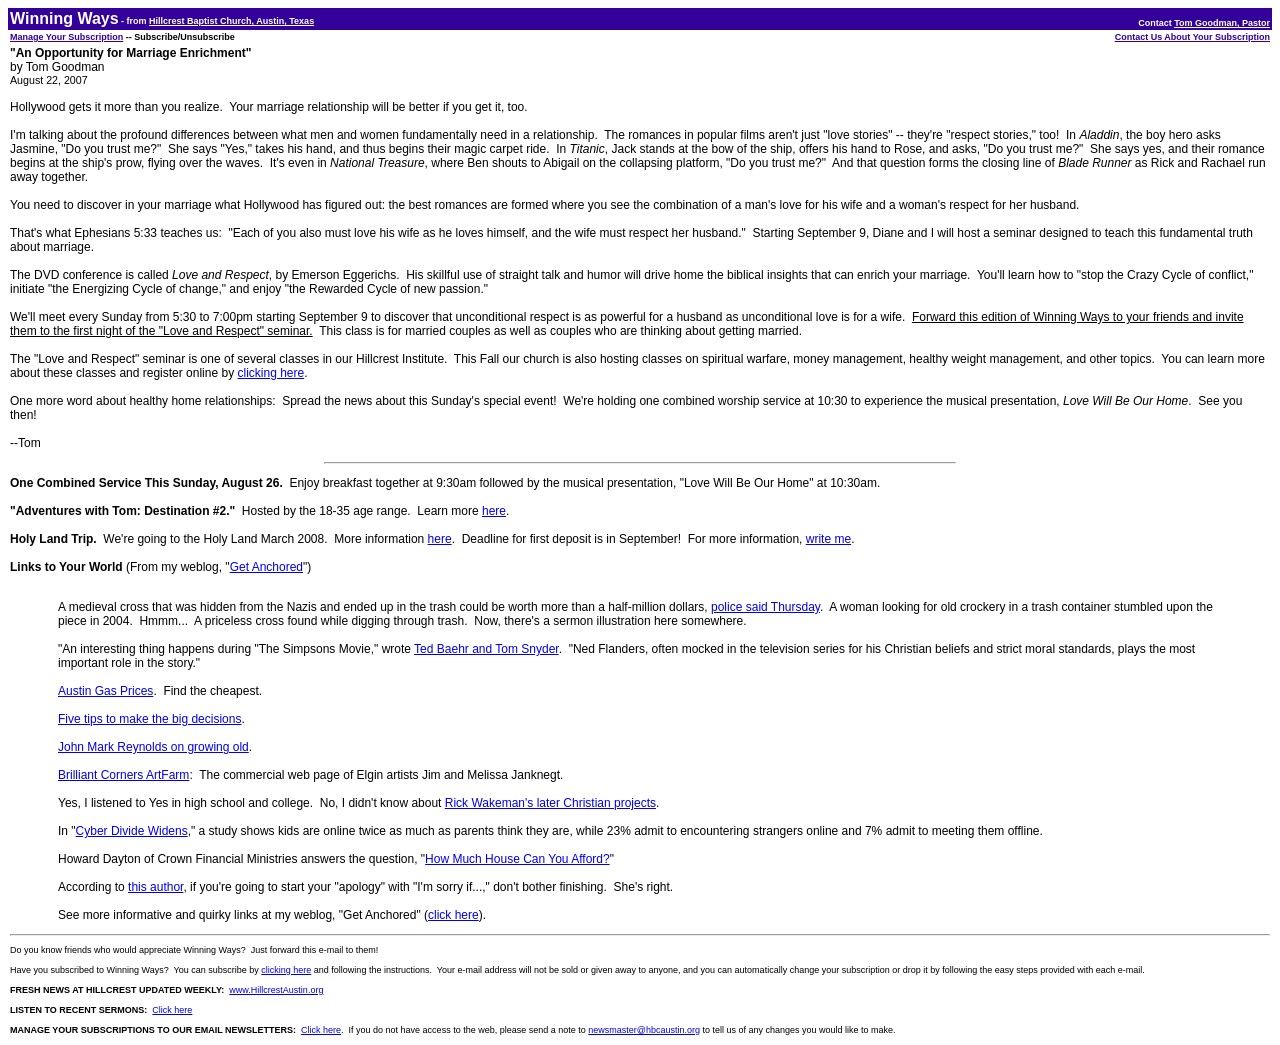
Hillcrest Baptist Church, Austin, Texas (231, 21)
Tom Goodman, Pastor (1222, 23)
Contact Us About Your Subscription (1192, 37)
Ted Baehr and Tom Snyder (486, 649)
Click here (172, 1010)
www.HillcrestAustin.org (276, 990)
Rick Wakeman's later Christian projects (550, 803)
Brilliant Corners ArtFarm (123, 775)
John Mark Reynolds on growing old (153, 747)
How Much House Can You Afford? (517, 859)
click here (453, 915)
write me (828, 539)
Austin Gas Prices (105, 691)
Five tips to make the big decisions (149, 719)
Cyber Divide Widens (132, 831)
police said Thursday (765, 607)
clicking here (270, 373)
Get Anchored (266, 567)
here (494, 511)
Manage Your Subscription (66, 37)
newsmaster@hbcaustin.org (644, 1030)
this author (155, 887)
